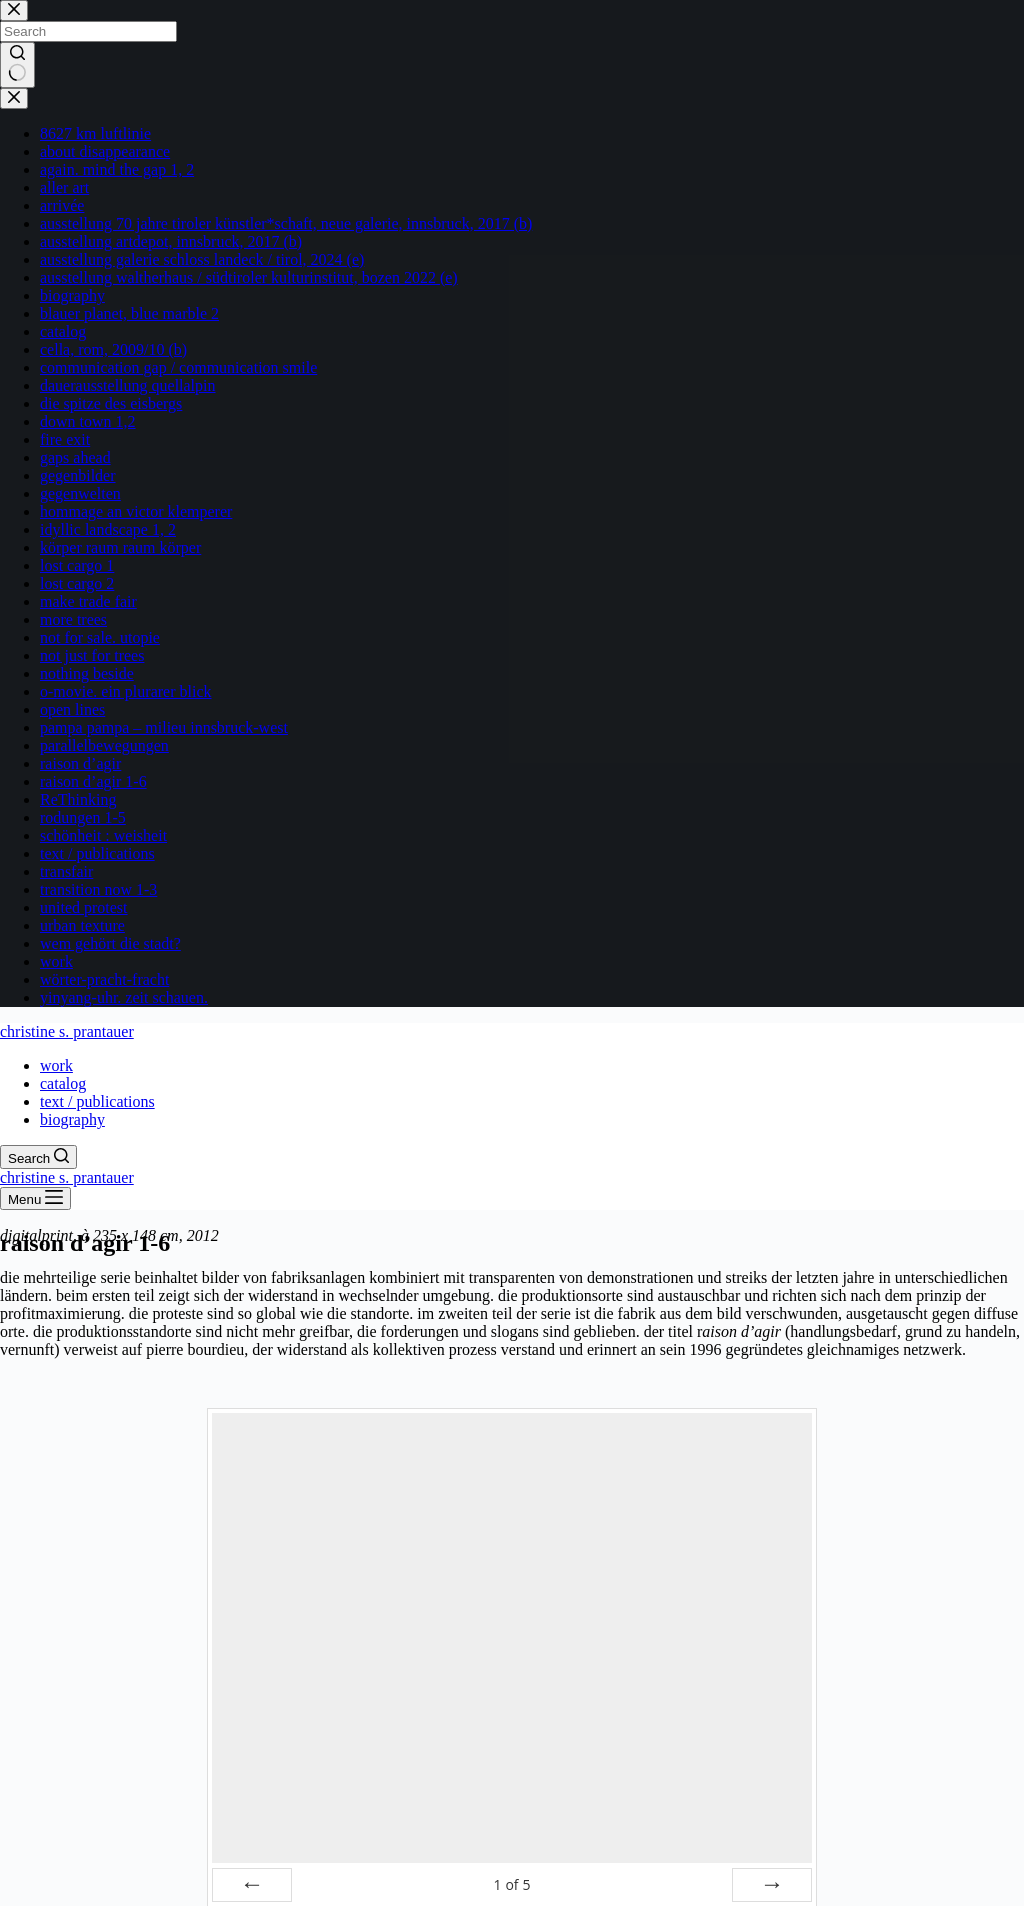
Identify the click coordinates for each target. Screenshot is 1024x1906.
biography (72, 1119)
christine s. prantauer (67, 1031)
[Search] (38, 1157)
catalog (63, 1083)
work (56, 1065)
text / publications (97, 1101)
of (511, 1884)
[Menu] (35, 1198)
